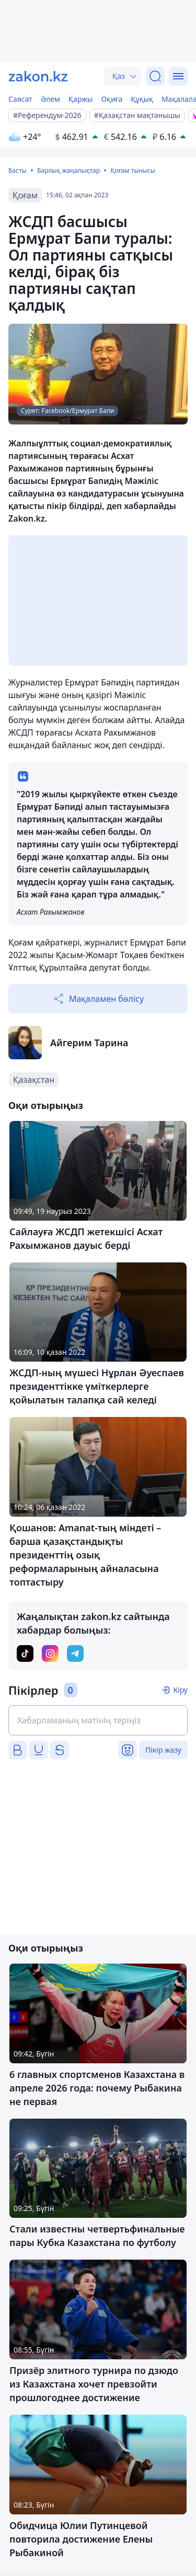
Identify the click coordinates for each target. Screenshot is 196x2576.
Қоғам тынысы (132, 170)
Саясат (20, 99)
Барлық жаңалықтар (68, 170)
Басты (17, 170)
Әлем (50, 99)
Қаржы (80, 99)
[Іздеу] (155, 76)
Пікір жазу (163, 1750)
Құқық (142, 99)
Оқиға (111, 99)
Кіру (180, 1690)
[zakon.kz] (38, 76)
